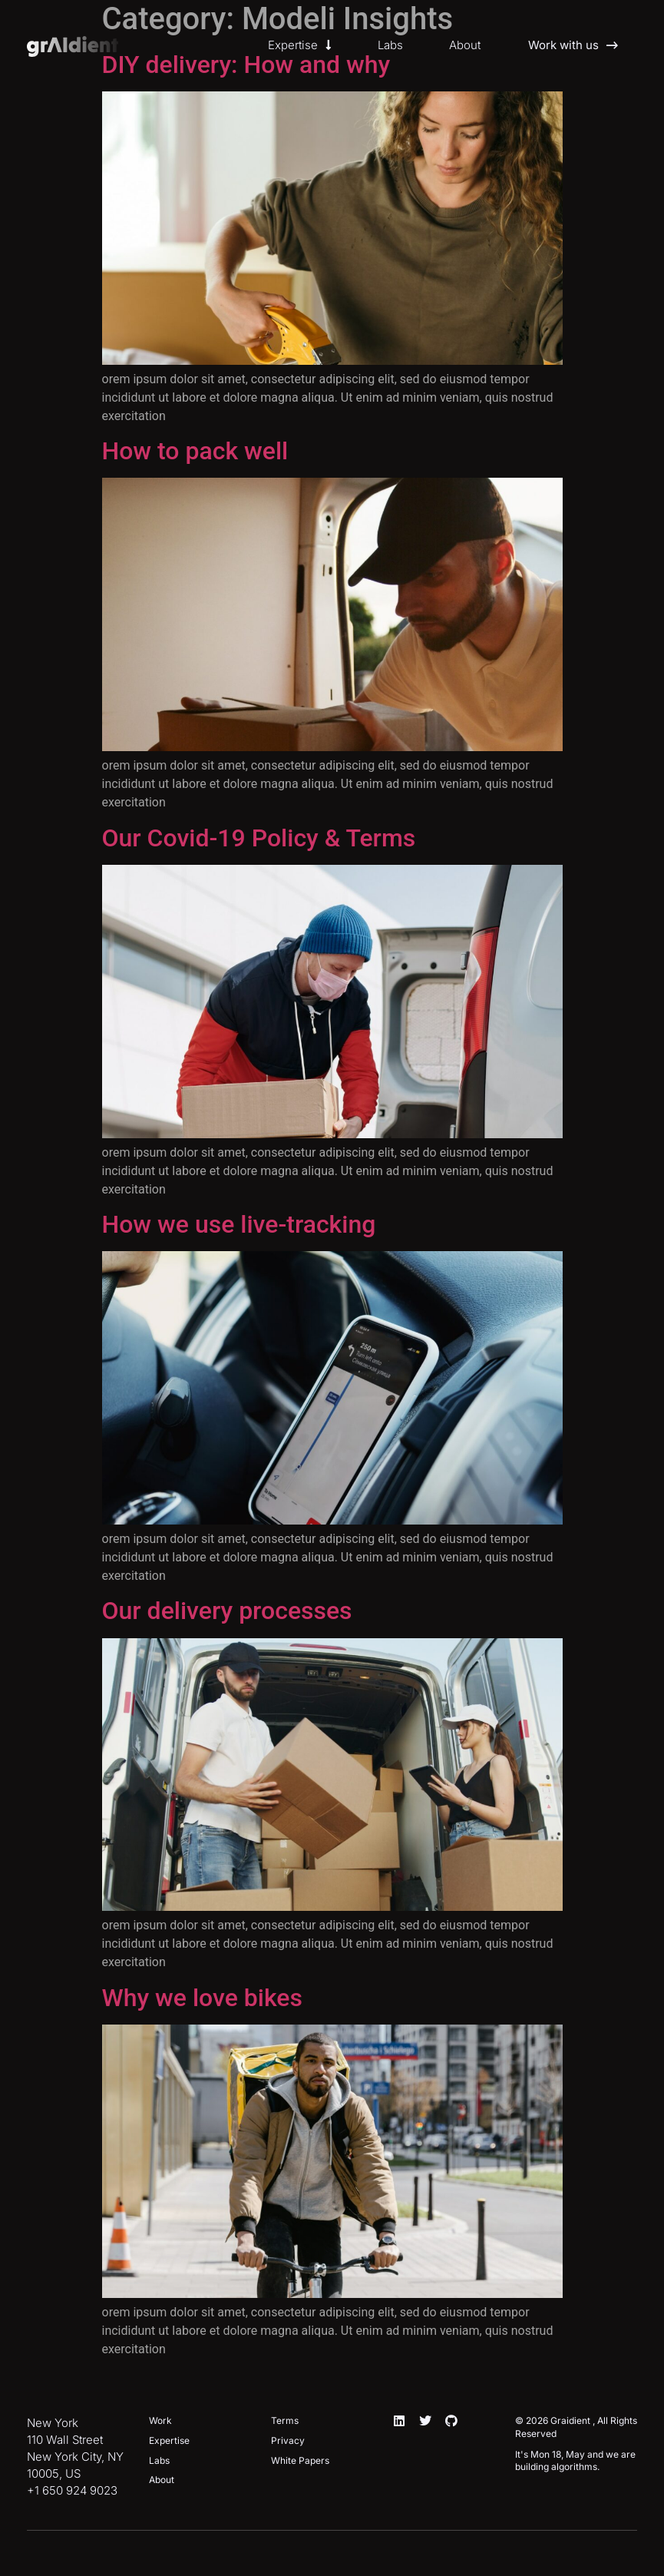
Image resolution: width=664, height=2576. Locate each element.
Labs (390, 45)
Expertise (300, 45)
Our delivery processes (227, 1610)
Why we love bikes (202, 1997)
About (465, 45)
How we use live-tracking (239, 1224)
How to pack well (195, 450)
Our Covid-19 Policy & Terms (259, 838)
